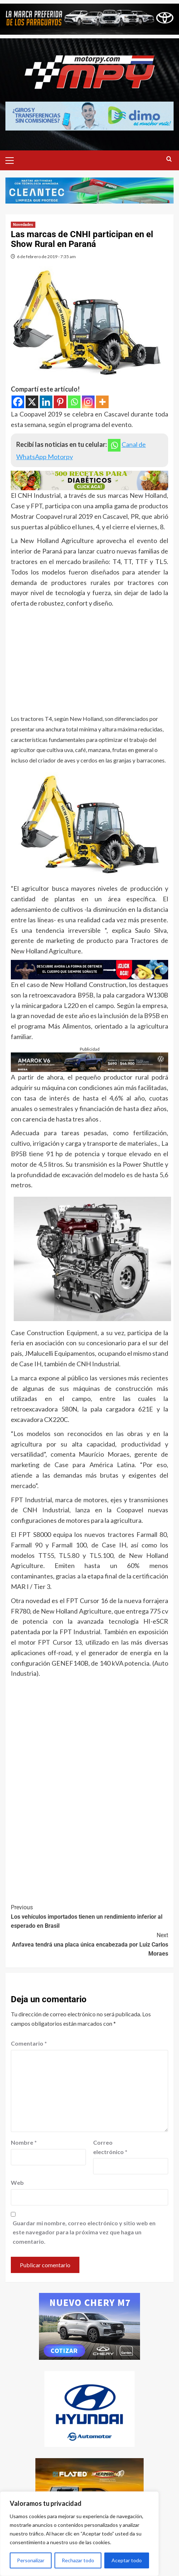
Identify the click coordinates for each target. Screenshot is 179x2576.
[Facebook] (18, 402)
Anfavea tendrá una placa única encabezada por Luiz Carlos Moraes (89, 1944)
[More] (102, 402)
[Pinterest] (60, 402)
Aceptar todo (127, 2560)
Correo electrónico (110, 2147)
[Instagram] (88, 402)
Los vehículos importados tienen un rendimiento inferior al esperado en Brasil (89, 1916)
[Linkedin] (46, 402)
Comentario (29, 2043)
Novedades (23, 224)
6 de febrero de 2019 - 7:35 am (46, 256)
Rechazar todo (78, 2560)
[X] (32, 402)
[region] (79, 2533)
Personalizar (30, 2560)
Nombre (24, 2142)
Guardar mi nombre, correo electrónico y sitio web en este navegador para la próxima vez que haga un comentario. (84, 2232)
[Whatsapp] (74, 402)
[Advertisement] (89, 662)
